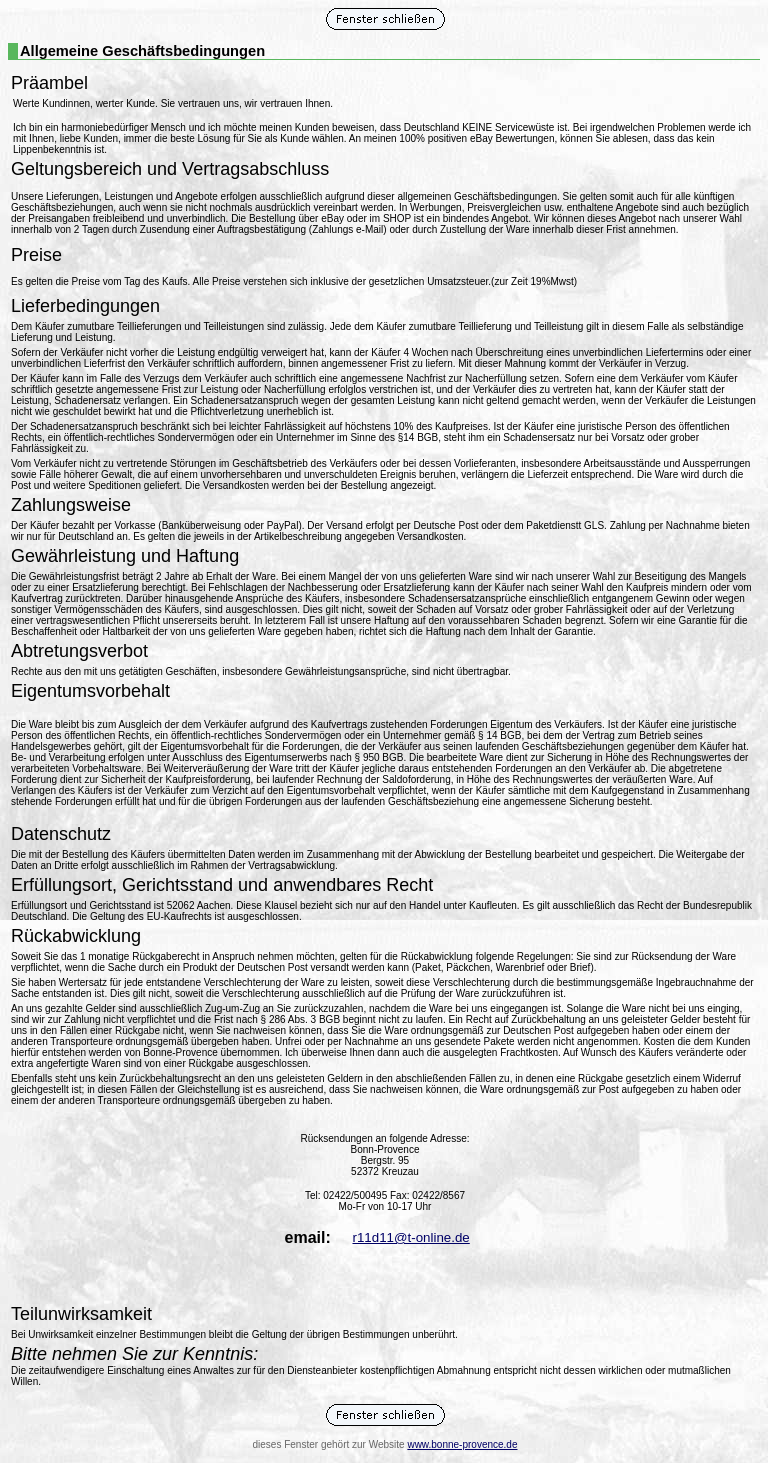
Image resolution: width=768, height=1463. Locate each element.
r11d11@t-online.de (410, 1237)
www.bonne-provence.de (462, 1444)
